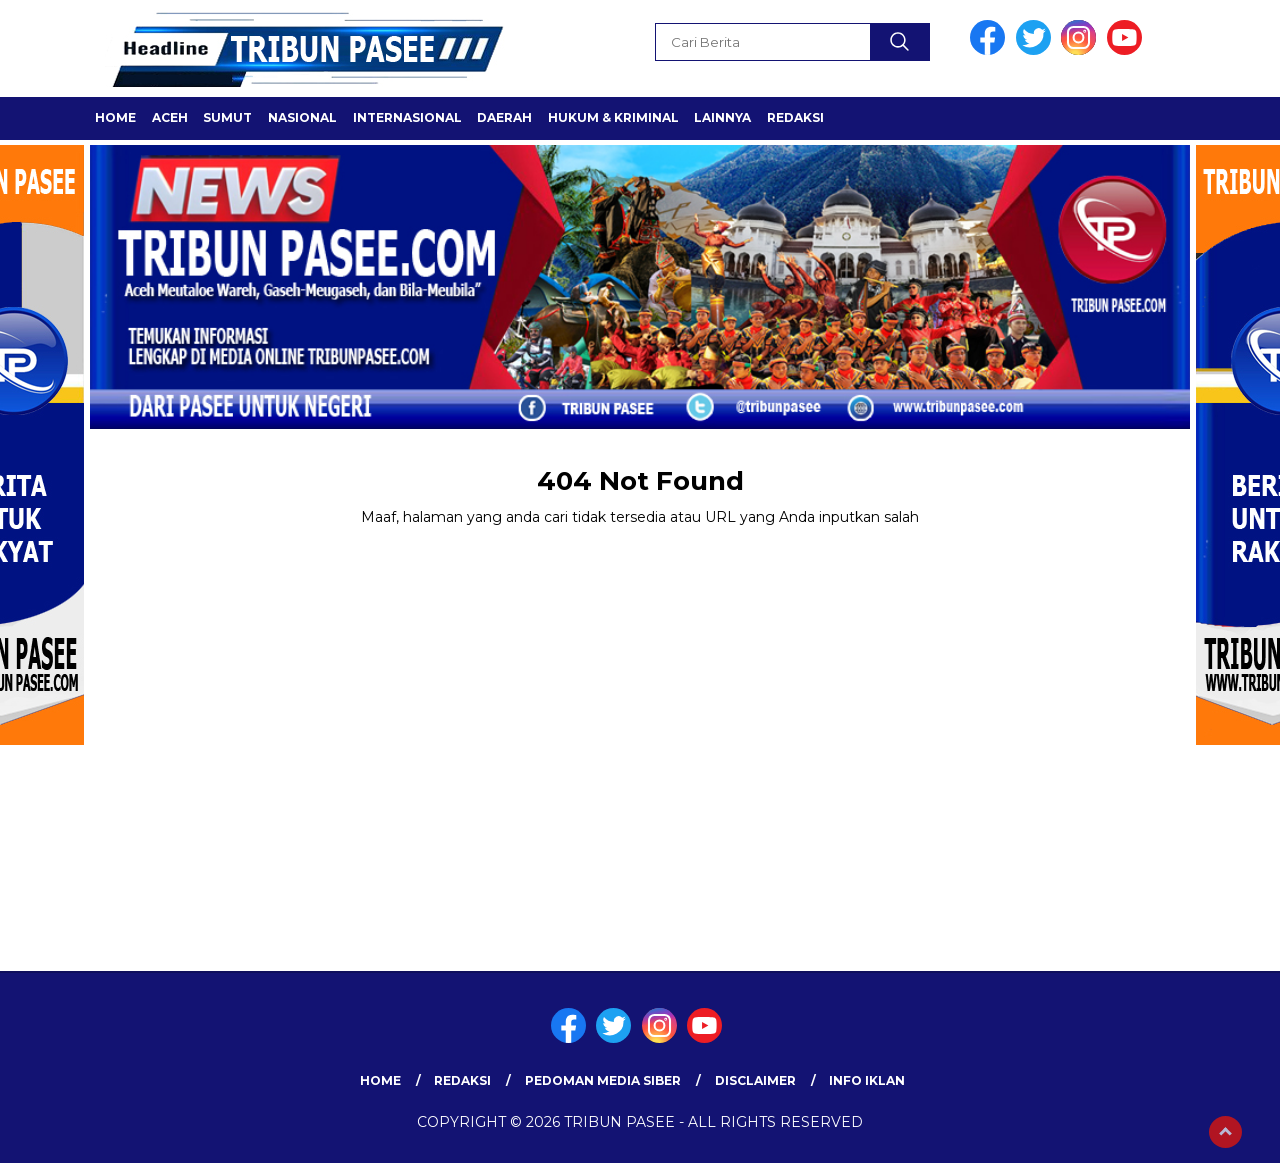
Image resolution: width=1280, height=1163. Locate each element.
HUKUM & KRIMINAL (613, 117)
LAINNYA (722, 117)
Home (115, 117)
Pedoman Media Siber (603, 1080)
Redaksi (795, 117)
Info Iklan (867, 1080)
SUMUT (227, 117)
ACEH (170, 117)
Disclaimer (755, 1080)
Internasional (407, 117)
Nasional (302, 117)
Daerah (504, 117)
